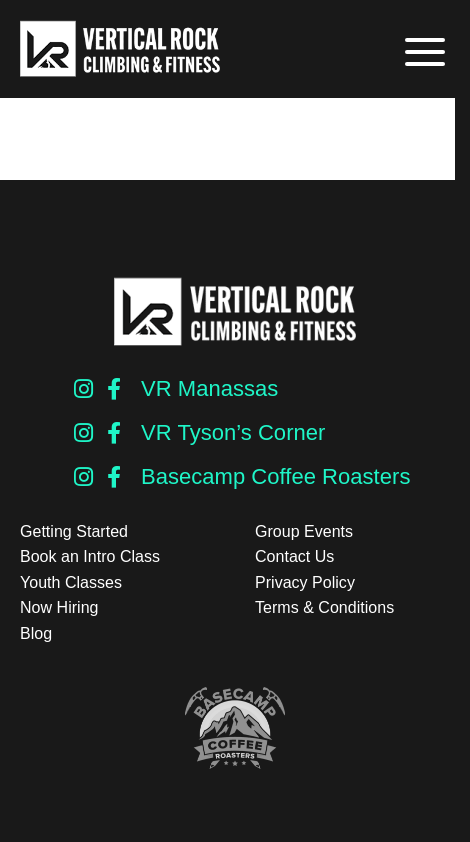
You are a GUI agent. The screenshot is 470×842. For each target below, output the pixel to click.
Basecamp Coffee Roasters (275, 476)
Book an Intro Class (90, 556)
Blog (36, 633)
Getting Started (74, 531)
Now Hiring (59, 607)
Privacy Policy (305, 582)
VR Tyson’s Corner (233, 432)
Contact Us (294, 556)
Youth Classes (71, 582)
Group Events (304, 531)
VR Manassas (209, 388)
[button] (422, 52)
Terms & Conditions (324, 607)
